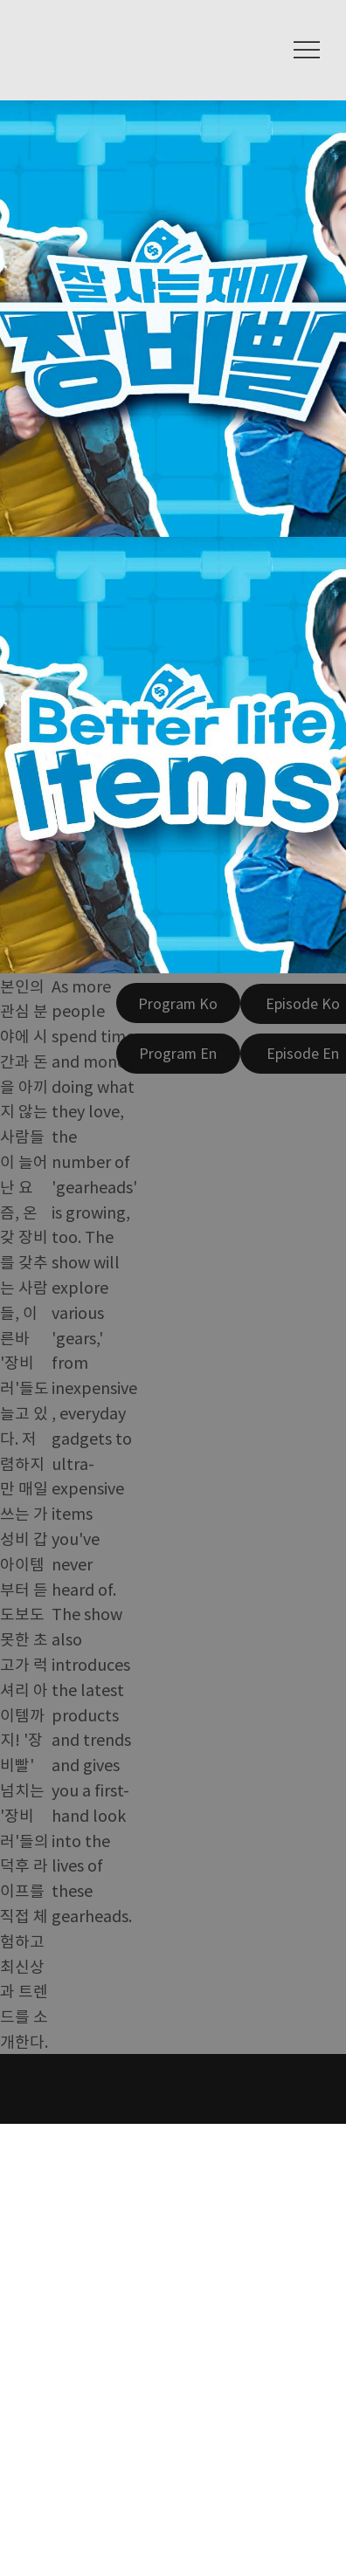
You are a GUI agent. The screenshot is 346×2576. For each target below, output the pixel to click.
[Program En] (178, 1054)
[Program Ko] (178, 1003)
